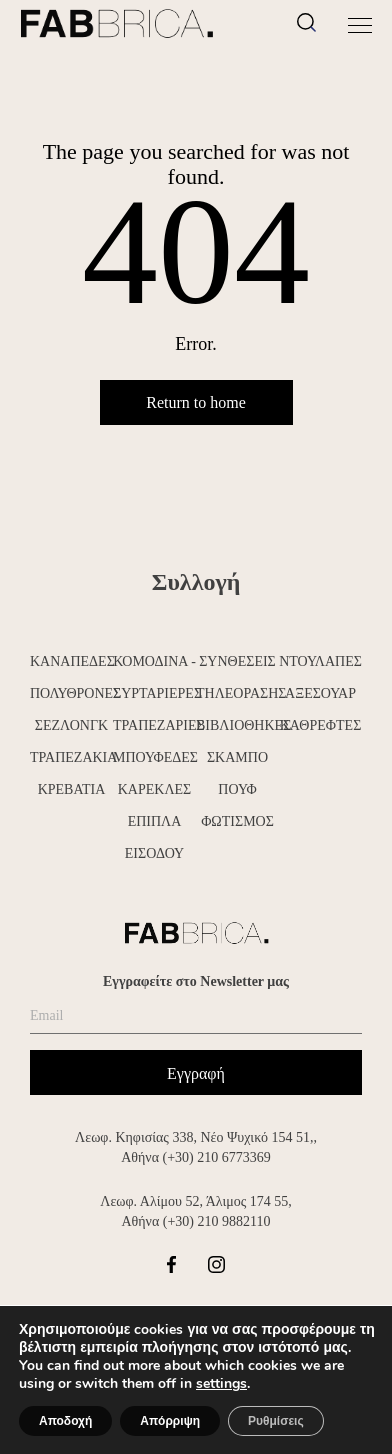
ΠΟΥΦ (237, 789)
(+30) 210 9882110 (217, 1221)
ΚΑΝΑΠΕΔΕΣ (71, 661)
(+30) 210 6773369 (217, 1157)
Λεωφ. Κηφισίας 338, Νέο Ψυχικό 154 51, (194, 1137)
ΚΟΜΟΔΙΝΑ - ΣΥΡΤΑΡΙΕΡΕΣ (154, 677)
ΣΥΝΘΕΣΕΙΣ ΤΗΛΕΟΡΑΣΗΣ (237, 677)
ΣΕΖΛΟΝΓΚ (71, 725)
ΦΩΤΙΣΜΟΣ (237, 821)
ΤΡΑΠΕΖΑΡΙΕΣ (154, 725)
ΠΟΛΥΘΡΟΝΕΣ (71, 693)
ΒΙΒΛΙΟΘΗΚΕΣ (237, 725)
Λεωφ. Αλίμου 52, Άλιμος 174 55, (195, 1201)
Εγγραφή (196, 1073)
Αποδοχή (65, 1421)
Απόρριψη (170, 1421)
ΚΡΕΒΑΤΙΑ (72, 789)
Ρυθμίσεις (276, 1421)
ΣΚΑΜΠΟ (237, 757)
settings (221, 1384)
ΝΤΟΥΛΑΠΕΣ (320, 661)
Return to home (196, 402)
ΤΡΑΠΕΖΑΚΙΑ (71, 757)
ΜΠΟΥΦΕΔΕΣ (154, 757)
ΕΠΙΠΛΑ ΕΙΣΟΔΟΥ (154, 837)
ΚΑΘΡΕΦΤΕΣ (321, 725)
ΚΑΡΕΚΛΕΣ (155, 789)
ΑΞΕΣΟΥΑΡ (320, 693)
